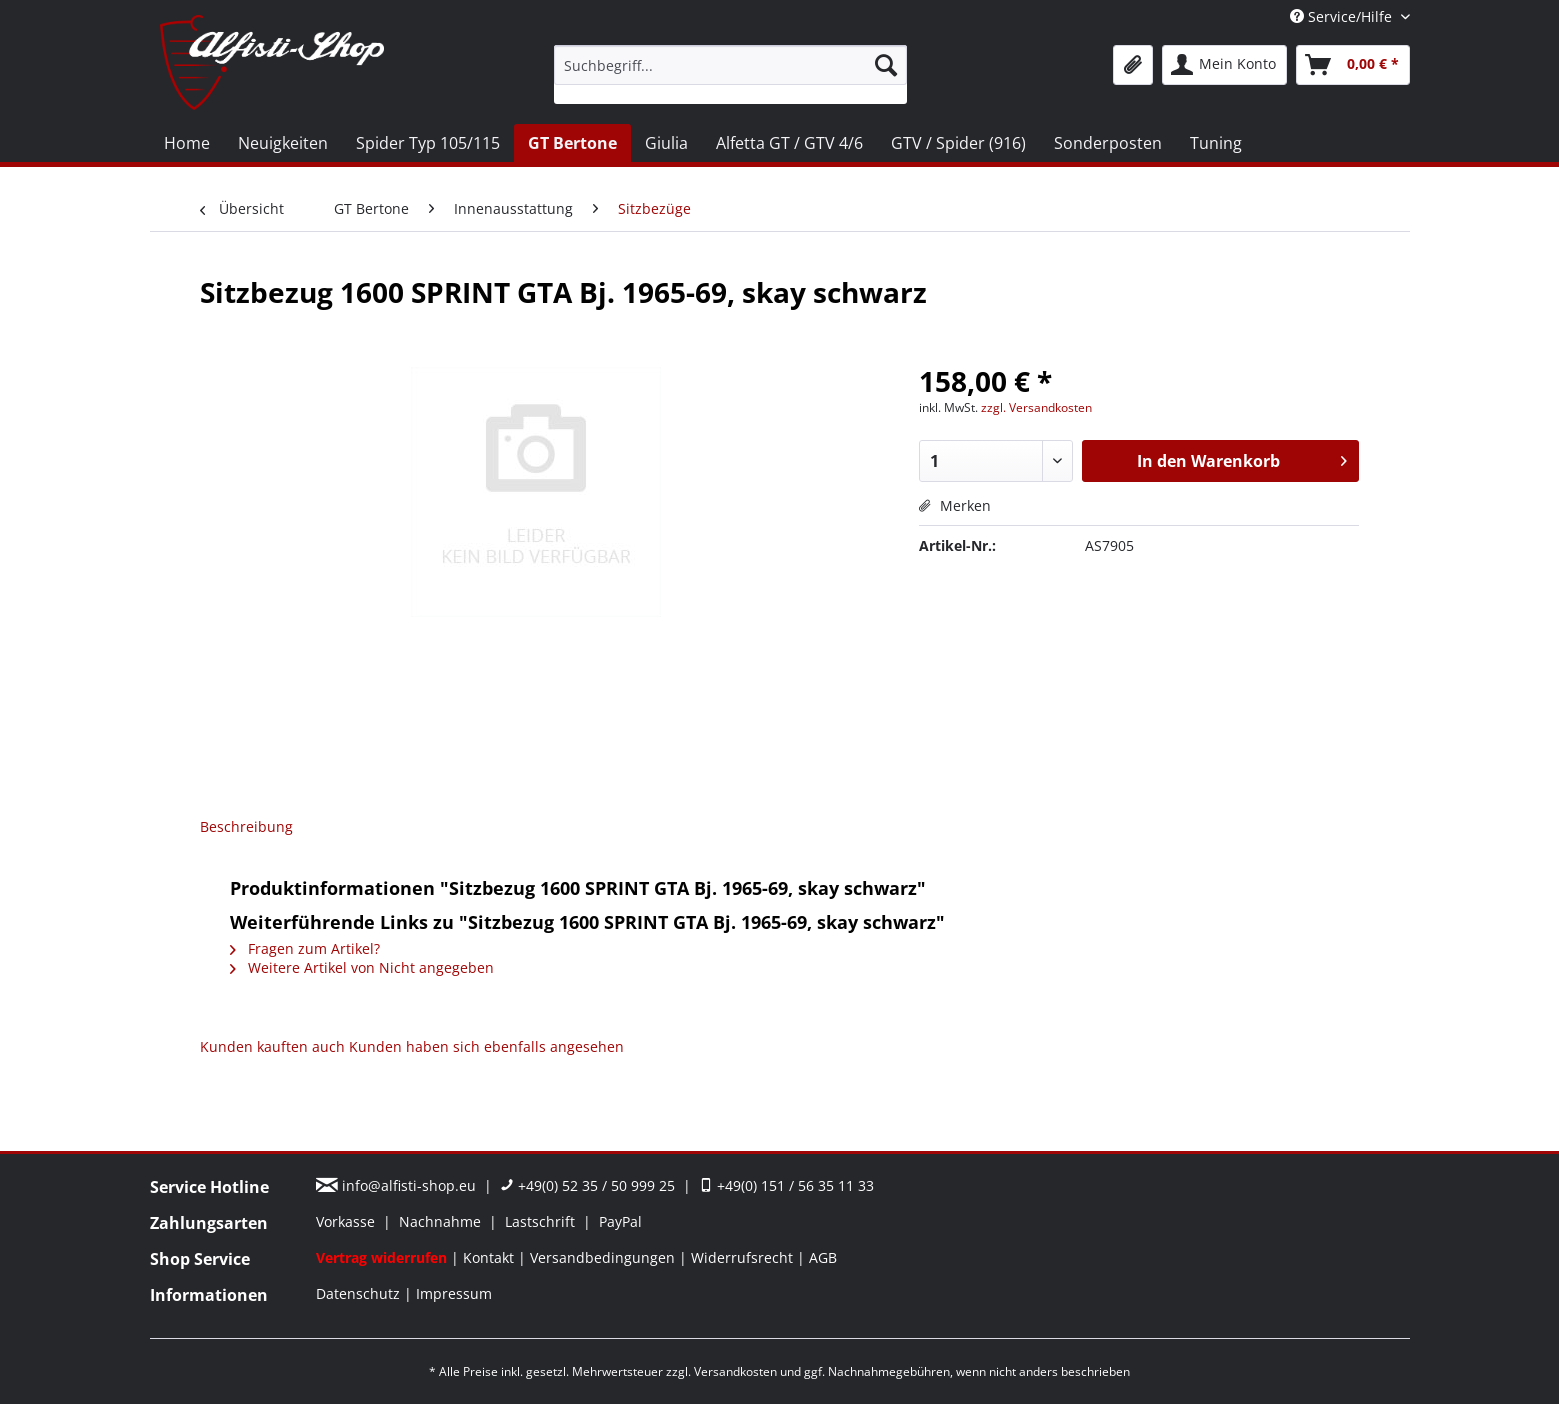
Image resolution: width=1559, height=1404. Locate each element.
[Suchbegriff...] (730, 65)
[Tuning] (1216, 143)
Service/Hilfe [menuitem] (1343, 16)
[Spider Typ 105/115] (428, 143)
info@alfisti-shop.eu (398, 1185)
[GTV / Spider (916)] (958, 143)
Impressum (454, 1293)
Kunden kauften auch (272, 1046)
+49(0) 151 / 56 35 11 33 (786, 1185)
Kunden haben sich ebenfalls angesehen (486, 1046)
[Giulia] (666, 143)
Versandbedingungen (604, 1257)
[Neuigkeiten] (283, 143)
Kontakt (490, 1257)
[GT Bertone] (572, 143)
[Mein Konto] (1224, 65)
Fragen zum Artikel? (305, 948)
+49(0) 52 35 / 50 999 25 (587, 1185)
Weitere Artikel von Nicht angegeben (362, 967)
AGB (823, 1257)
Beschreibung (246, 826)
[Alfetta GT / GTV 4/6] (789, 143)
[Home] (187, 143)
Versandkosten (735, 1371)
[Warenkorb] (1353, 65)
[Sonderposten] (1108, 143)
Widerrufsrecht (744, 1257)
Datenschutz (360, 1293)
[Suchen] (886, 65)
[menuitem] (730, 74)
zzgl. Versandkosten (1036, 407)
